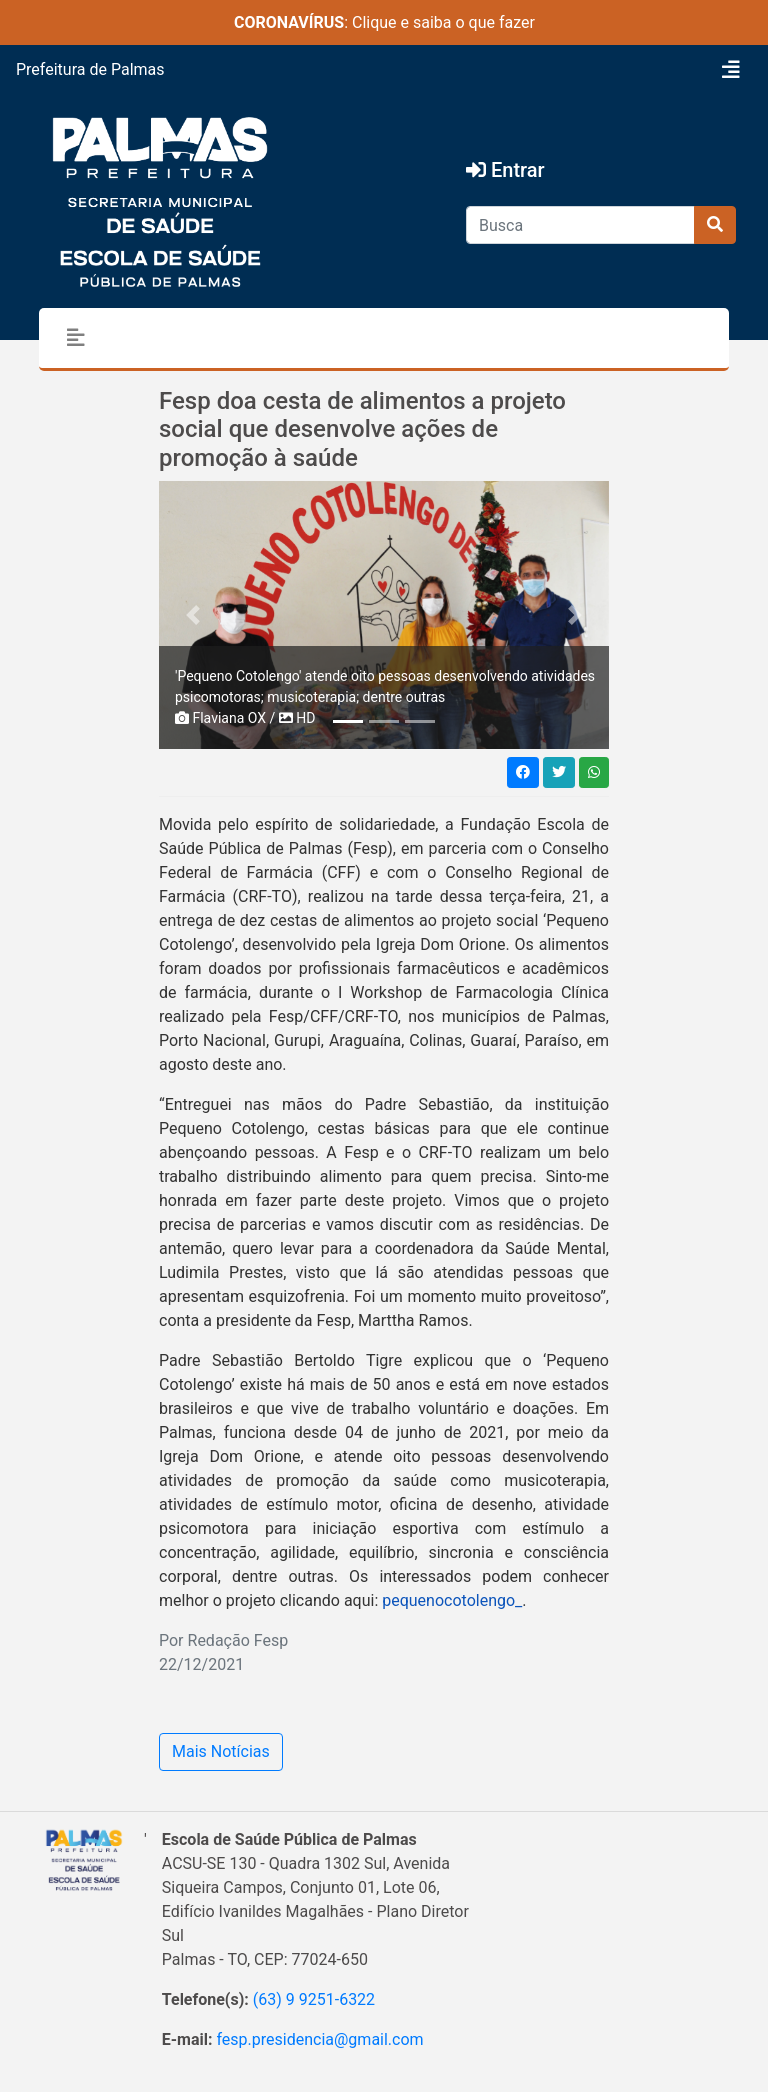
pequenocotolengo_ (450, 1600)
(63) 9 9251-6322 (314, 1999)
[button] (193, 615)
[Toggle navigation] (731, 70)
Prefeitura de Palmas (90, 69)
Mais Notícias (221, 1751)
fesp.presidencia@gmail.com (319, 2039)
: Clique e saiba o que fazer (384, 22)
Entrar (505, 170)
